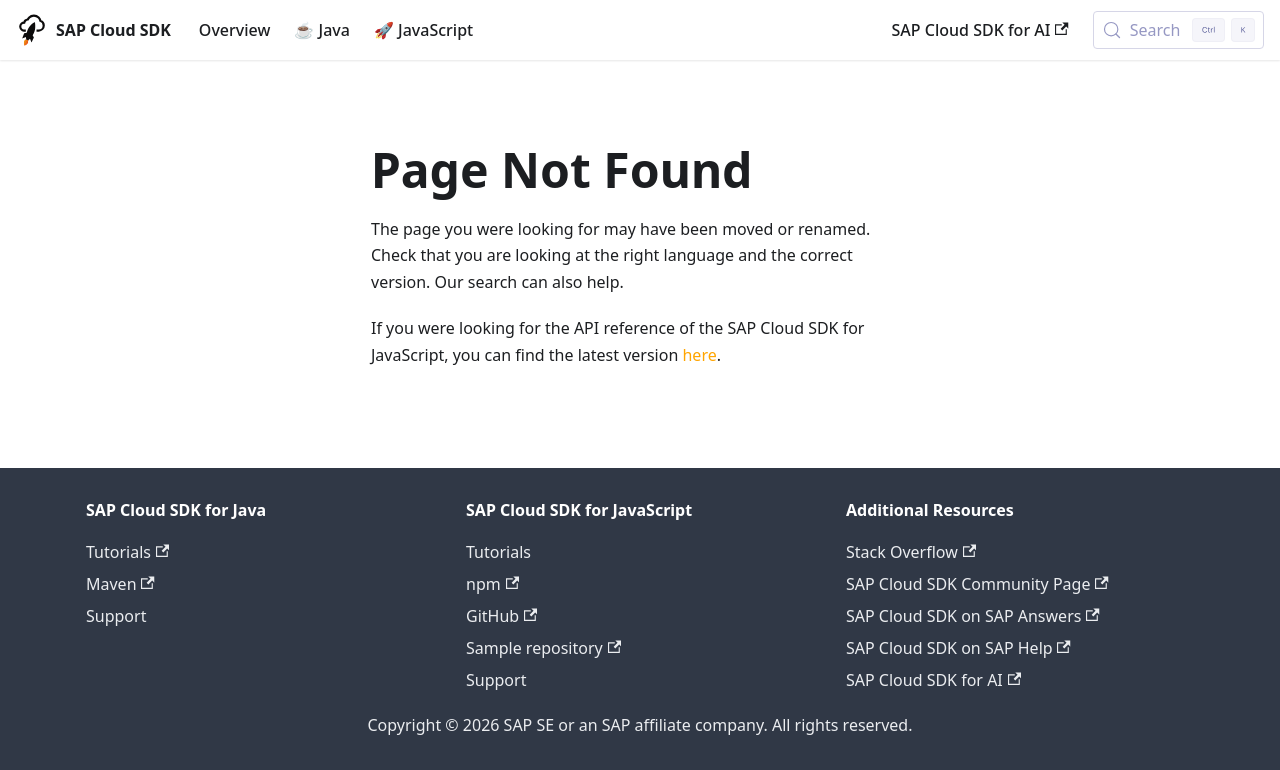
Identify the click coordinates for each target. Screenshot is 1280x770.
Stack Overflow (911, 552)
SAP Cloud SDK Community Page (977, 584)
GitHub (501, 616)
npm (492, 584)
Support (116, 616)
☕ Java (322, 30)
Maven (120, 584)
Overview (234, 30)
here (699, 355)
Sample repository (543, 648)
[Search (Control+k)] (1178, 30)
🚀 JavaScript (423, 30)
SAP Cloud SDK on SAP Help (958, 648)
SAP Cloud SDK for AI (980, 30)
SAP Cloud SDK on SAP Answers (973, 616)
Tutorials (127, 552)
